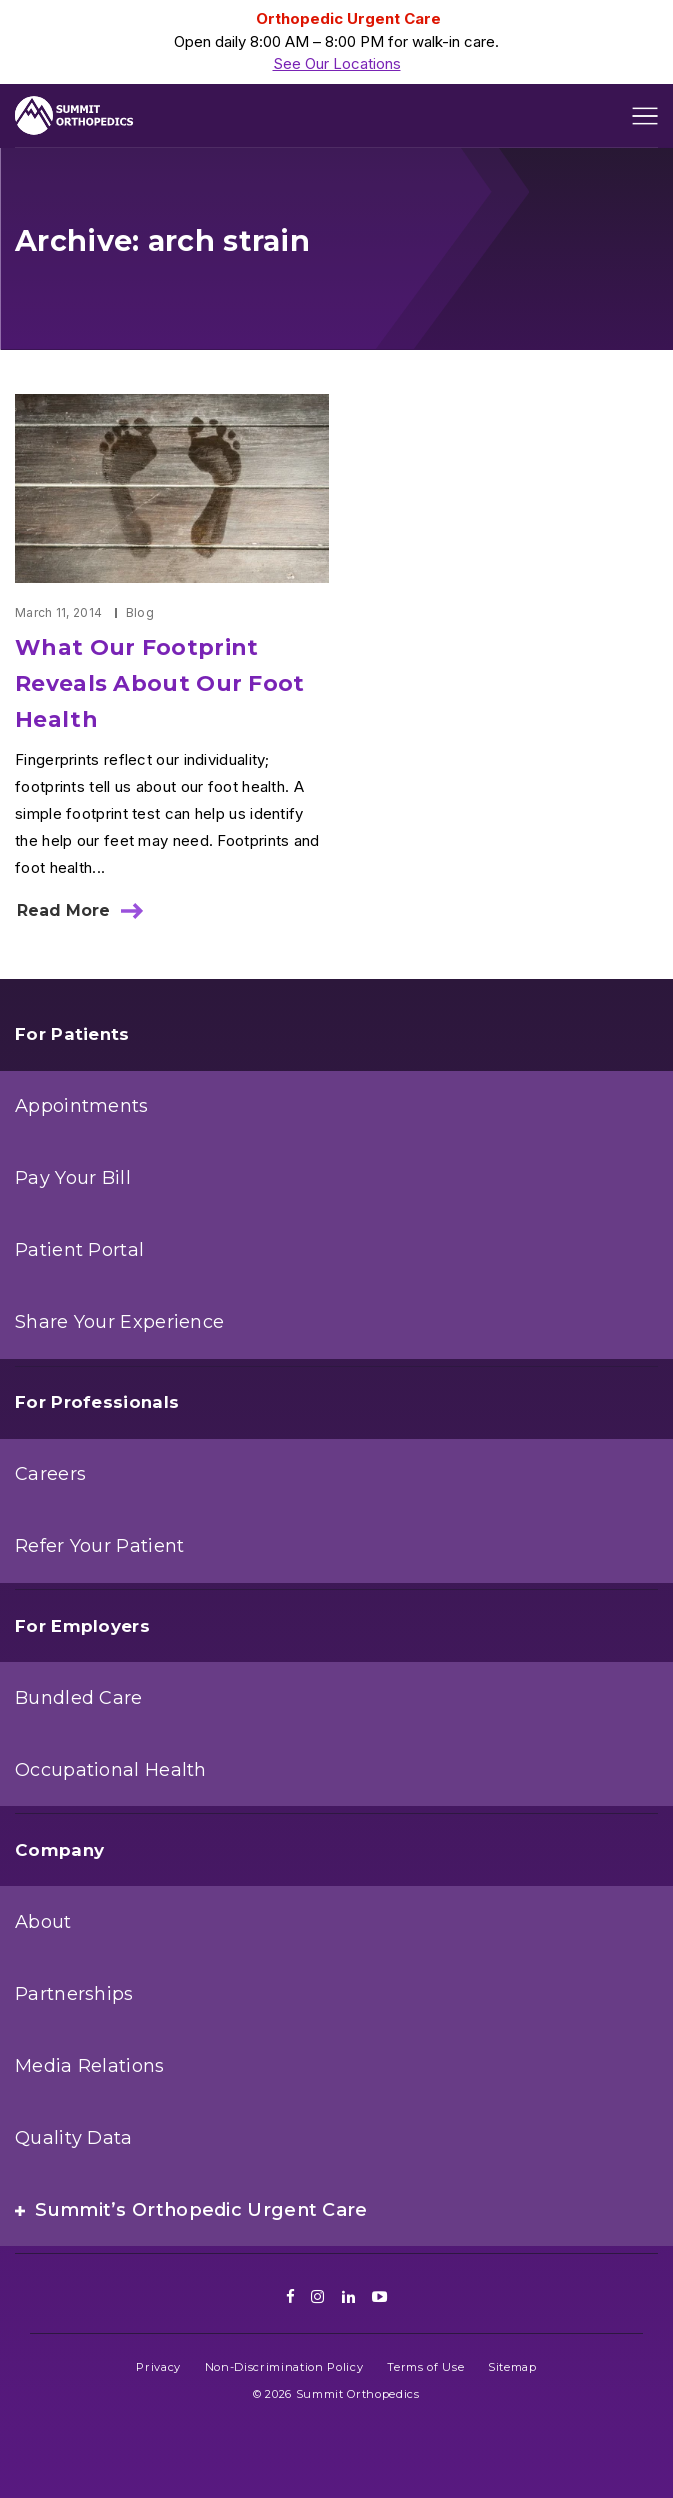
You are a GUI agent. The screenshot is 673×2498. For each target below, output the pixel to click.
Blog (140, 612)
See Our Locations (337, 63)
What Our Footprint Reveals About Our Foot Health (160, 683)
